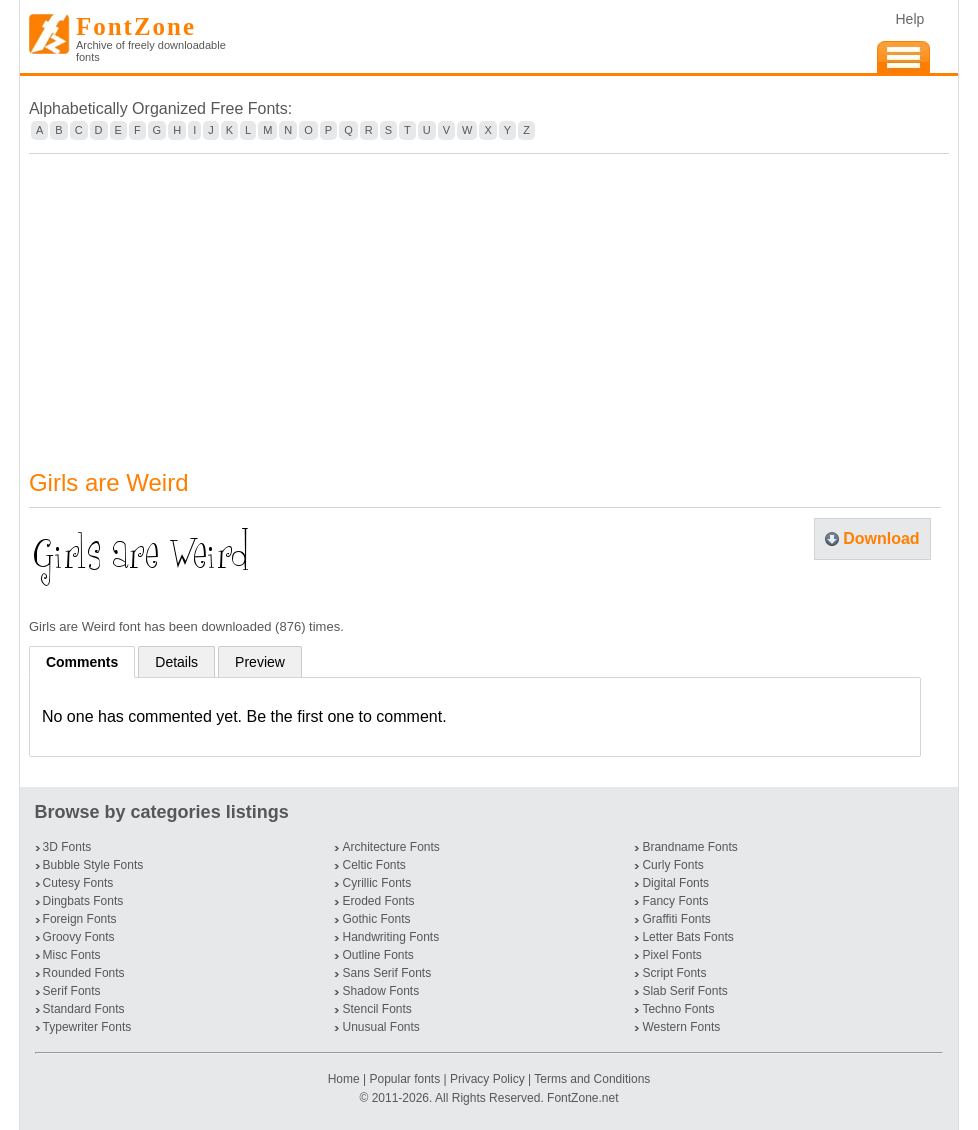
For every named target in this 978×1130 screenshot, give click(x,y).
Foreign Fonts (80, 919)
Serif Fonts (72, 991)
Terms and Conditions (592, 1079)
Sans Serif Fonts (386, 973)
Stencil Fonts (376, 1009)
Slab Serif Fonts (684, 991)
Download (881, 538)
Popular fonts (404, 1079)
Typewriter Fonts (87, 1027)
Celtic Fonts (373, 865)
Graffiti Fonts (676, 919)
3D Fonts (67, 847)
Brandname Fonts (689, 847)
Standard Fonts (84, 1009)
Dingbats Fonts (83, 901)
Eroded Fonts (378, 901)
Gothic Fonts (376, 919)
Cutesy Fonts (78, 883)
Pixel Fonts (671, 955)
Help (909, 19)
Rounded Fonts (84, 973)
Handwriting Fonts (390, 937)
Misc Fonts (72, 955)
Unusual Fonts (380, 1027)
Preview (260, 662)
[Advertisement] (489, 299)
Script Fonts (674, 973)
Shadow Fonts (380, 991)
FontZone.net (582, 1098)
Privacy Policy (487, 1079)
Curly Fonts (672, 865)
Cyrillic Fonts (376, 883)
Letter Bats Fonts (687, 937)
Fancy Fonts (675, 901)
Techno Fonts (678, 1009)
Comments (82, 662)
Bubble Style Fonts (93, 865)
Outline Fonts (377, 955)
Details (176, 662)
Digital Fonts (675, 883)
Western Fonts (681, 1027)
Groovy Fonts (79, 937)
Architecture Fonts (390, 847)
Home (345, 1079)
